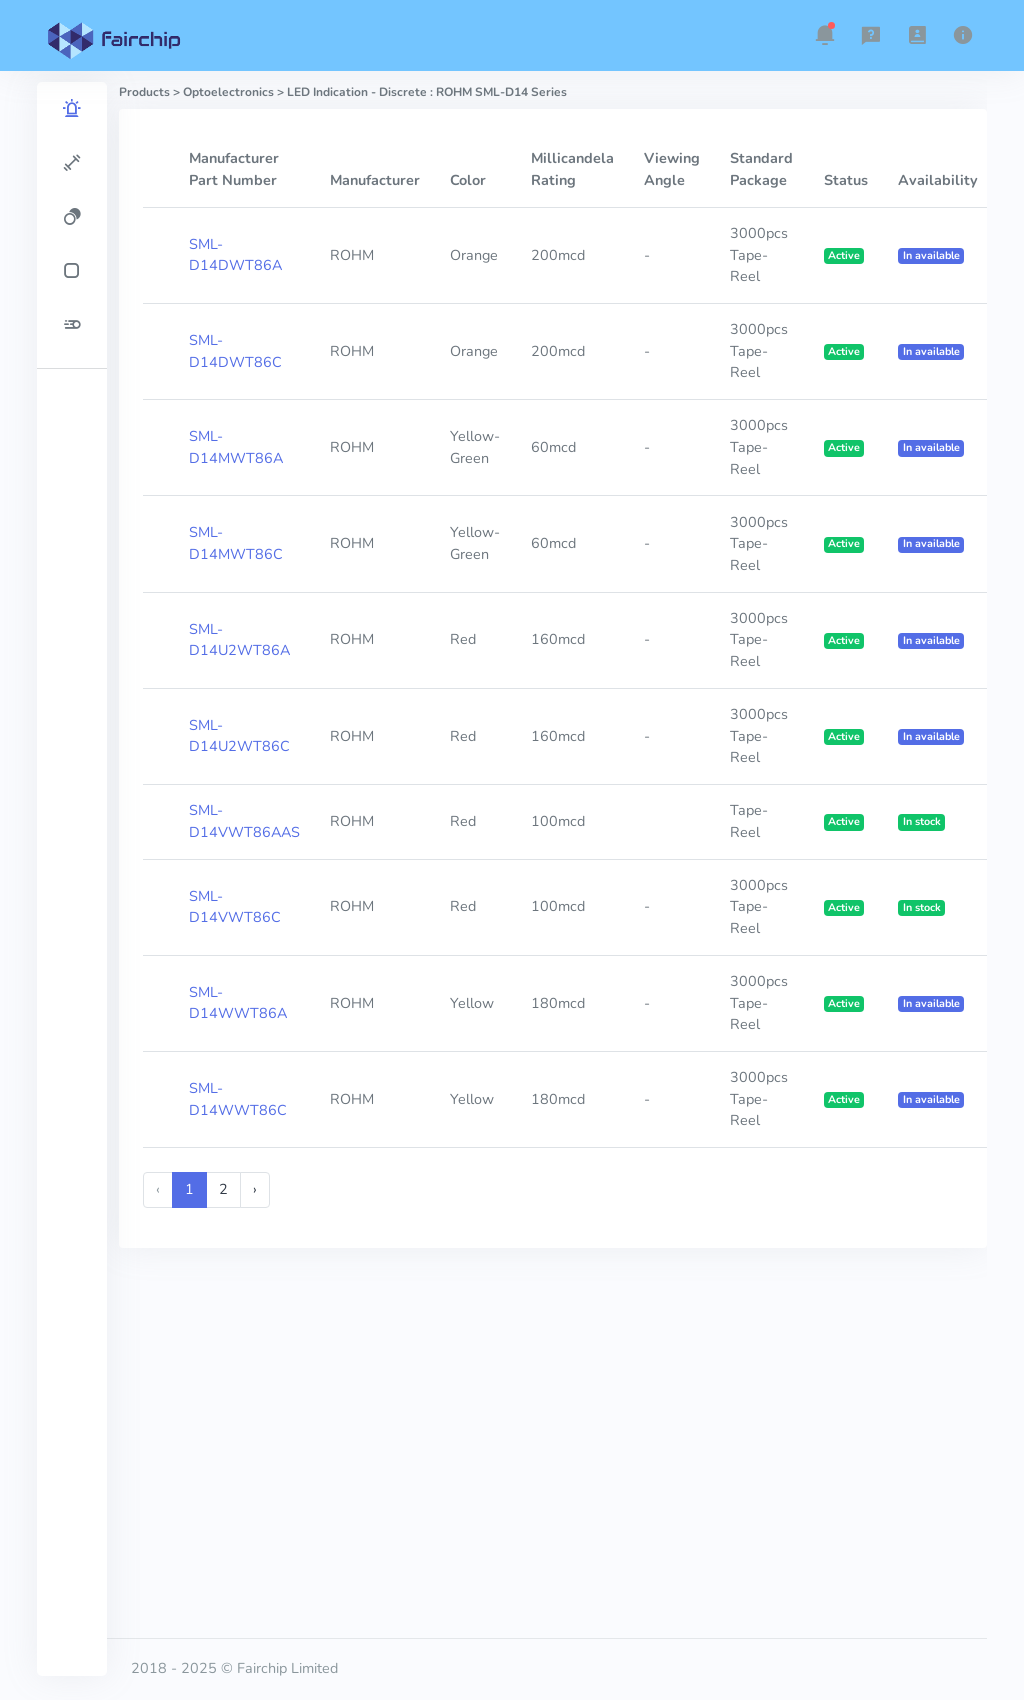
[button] (825, 35)
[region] (72, 879)
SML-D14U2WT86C (239, 736)
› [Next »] (255, 1189)
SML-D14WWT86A (238, 1003)
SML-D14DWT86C (235, 351)
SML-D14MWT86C (236, 543)
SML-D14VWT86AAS (244, 821)
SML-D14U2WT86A (239, 640)
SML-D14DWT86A (235, 255)
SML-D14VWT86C (235, 907)
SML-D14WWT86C (238, 1099)
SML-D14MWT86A (236, 447)
